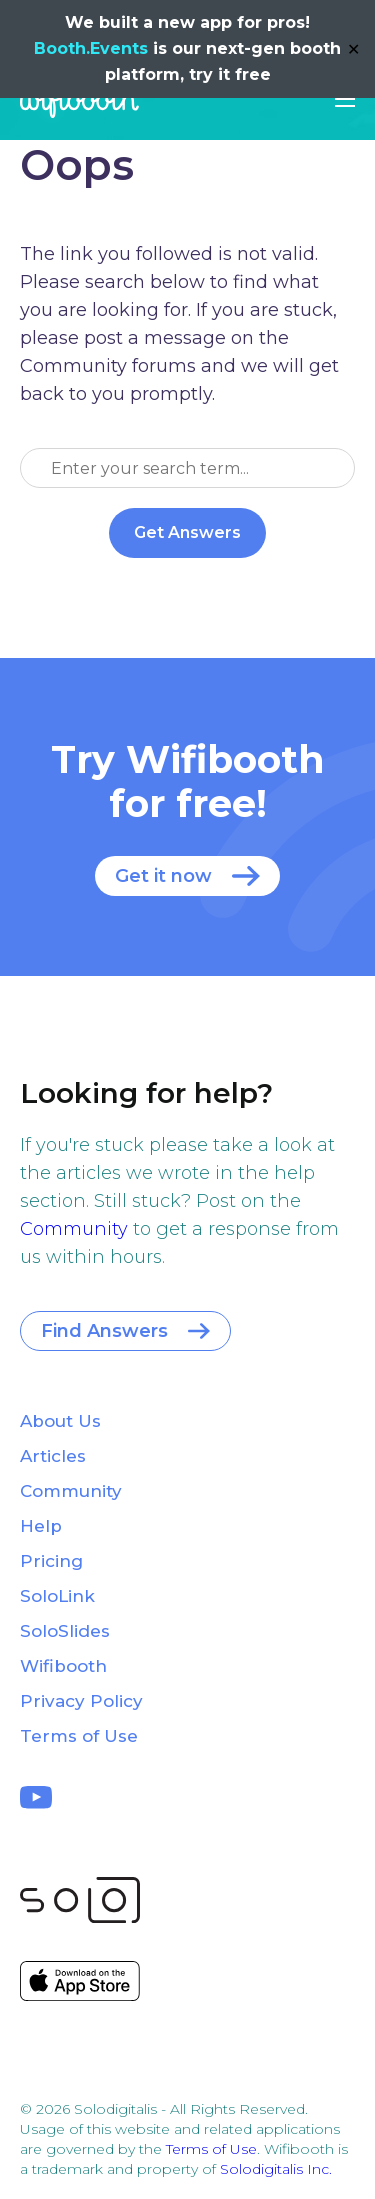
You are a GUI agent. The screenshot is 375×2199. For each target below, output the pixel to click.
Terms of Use (79, 1736)
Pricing (51, 1561)
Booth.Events (91, 48)
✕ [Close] (353, 49)
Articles (53, 1456)
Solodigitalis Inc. (276, 2169)
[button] (345, 99)
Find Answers (104, 1331)
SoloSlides (65, 1631)
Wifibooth (79, 100)
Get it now (163, 876)
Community (74, 1229)
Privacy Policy (81, 1701)
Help (41, 1526)
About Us (60, 1421)
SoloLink (57, 1596)
